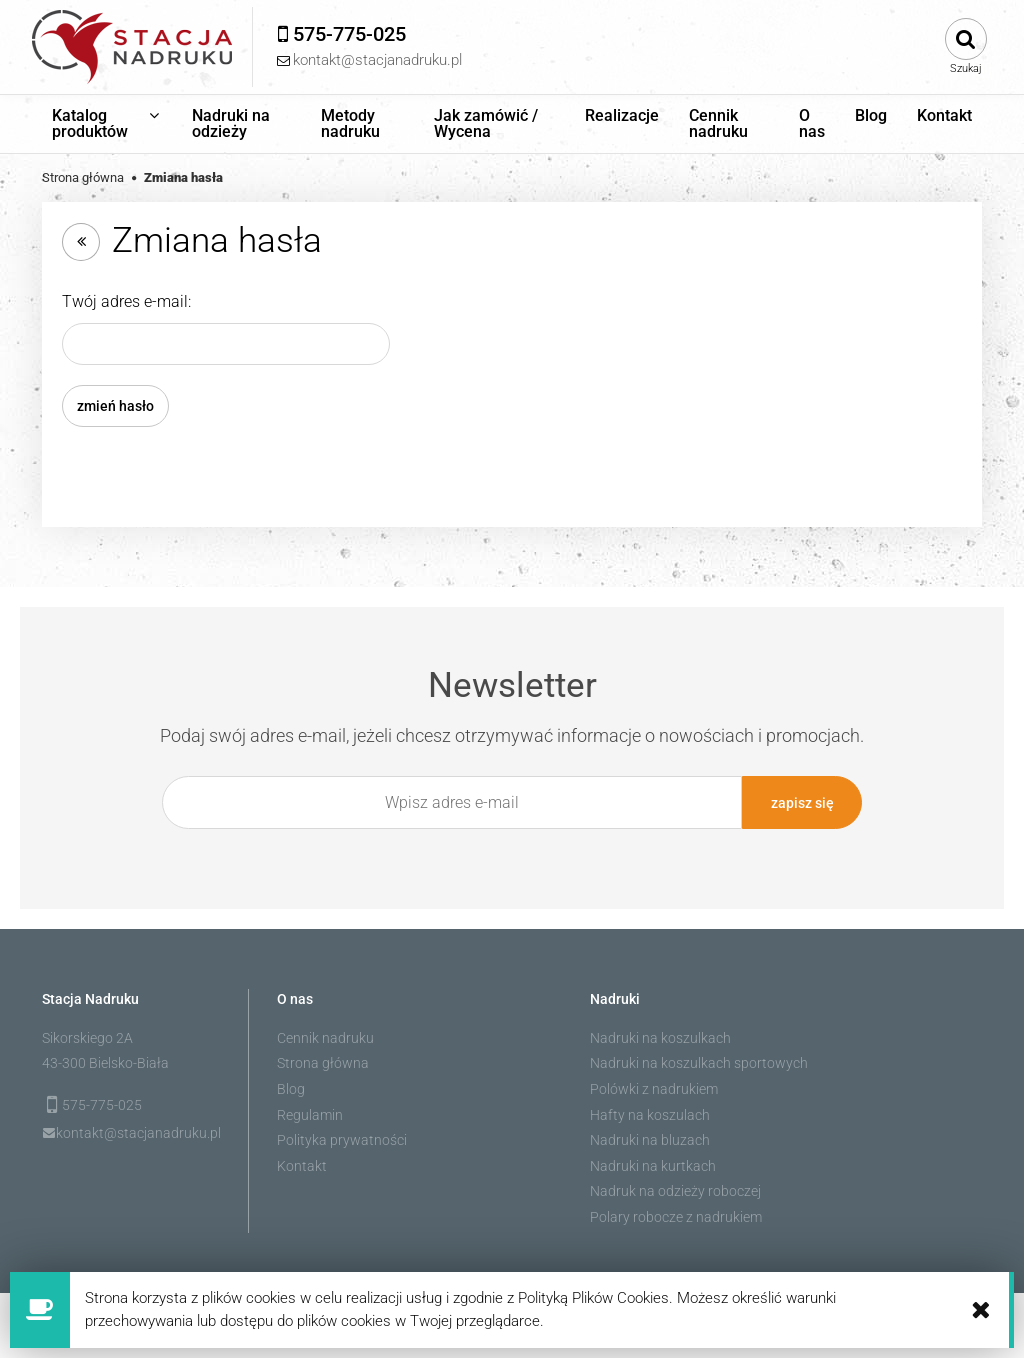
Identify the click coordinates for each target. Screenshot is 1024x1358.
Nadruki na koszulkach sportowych (699, 1063)
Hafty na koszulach (650, 1115)
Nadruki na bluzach (650, 1140)
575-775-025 (102, 1105)
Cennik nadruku (325, 1038)
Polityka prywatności (342, 1140)
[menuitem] (107, 124)
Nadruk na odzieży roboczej (675, 1191)
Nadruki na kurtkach (653, 1166)
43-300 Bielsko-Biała (105, 1063)
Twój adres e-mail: (126, 301)
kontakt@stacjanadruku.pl (138, 1133)
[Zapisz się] (802, 802)
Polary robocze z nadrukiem (676, 1217)
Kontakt (302, 1166)
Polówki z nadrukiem (654, 1089)
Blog (291, 1089)
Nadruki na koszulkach (660, 1038)
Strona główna (323, 1063)
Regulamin (310, 1115)
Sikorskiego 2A (87, 1038)
